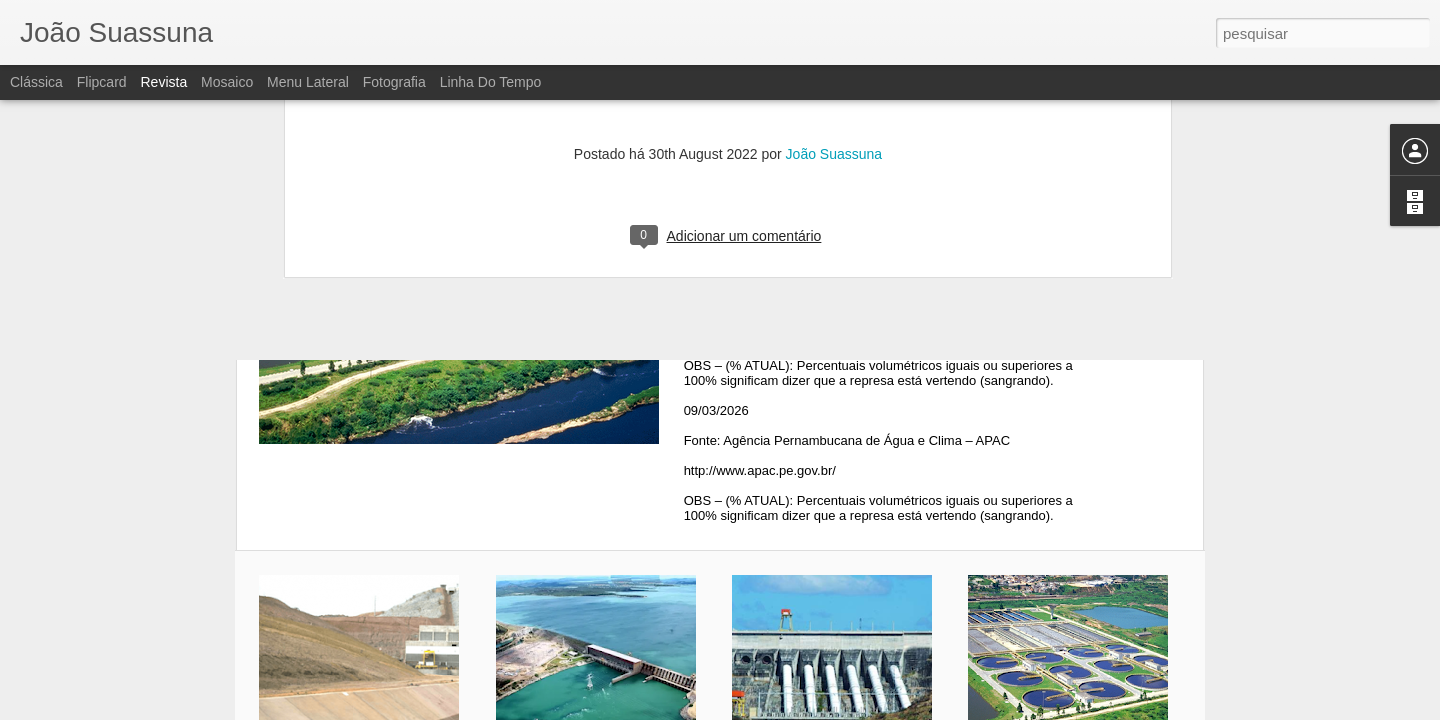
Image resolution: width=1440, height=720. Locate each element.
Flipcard (102, 82)
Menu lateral (308, 82)
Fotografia (394, 82)
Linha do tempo (491, 82)
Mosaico (227, 82)
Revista (163, 82)
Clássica (36, 82)
